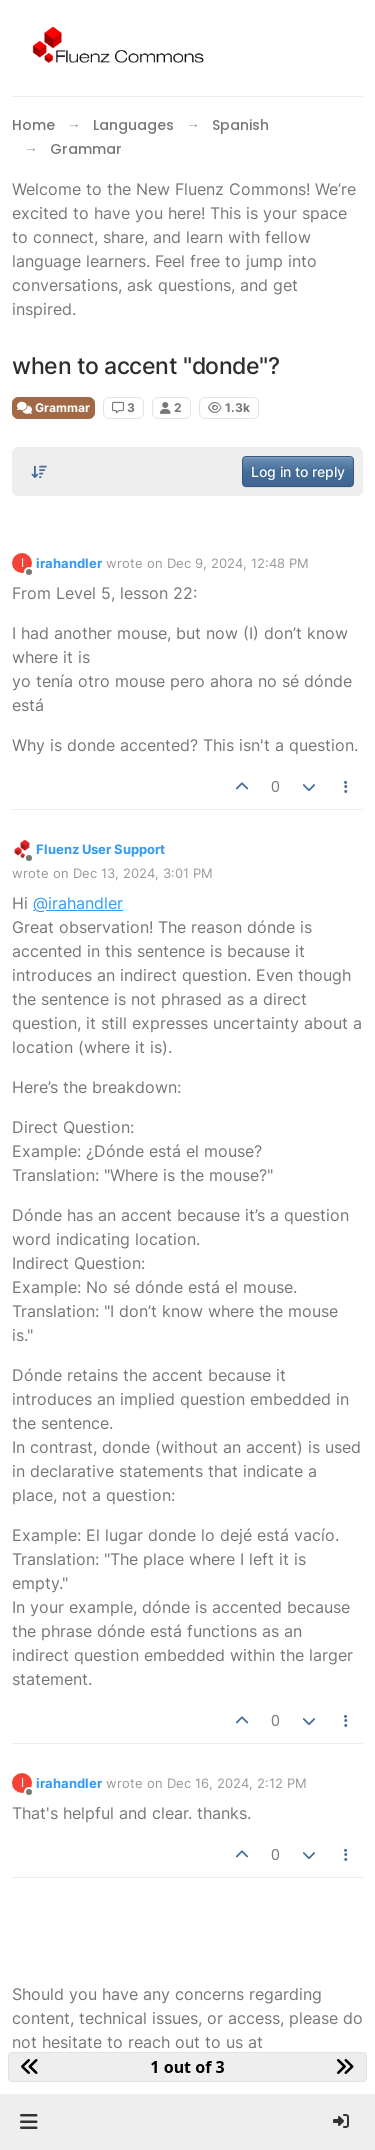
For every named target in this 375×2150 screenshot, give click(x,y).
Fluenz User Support (100, 849)
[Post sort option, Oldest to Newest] (39, 472)
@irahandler (78, 903)
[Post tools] (347, 787)
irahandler (69, 563)
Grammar (53, 407)
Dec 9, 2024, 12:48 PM (238, 563)
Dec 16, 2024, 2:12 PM (237, 1783)
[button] (28, 2122)
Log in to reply (298, 471)
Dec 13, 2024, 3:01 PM (143, 873)
